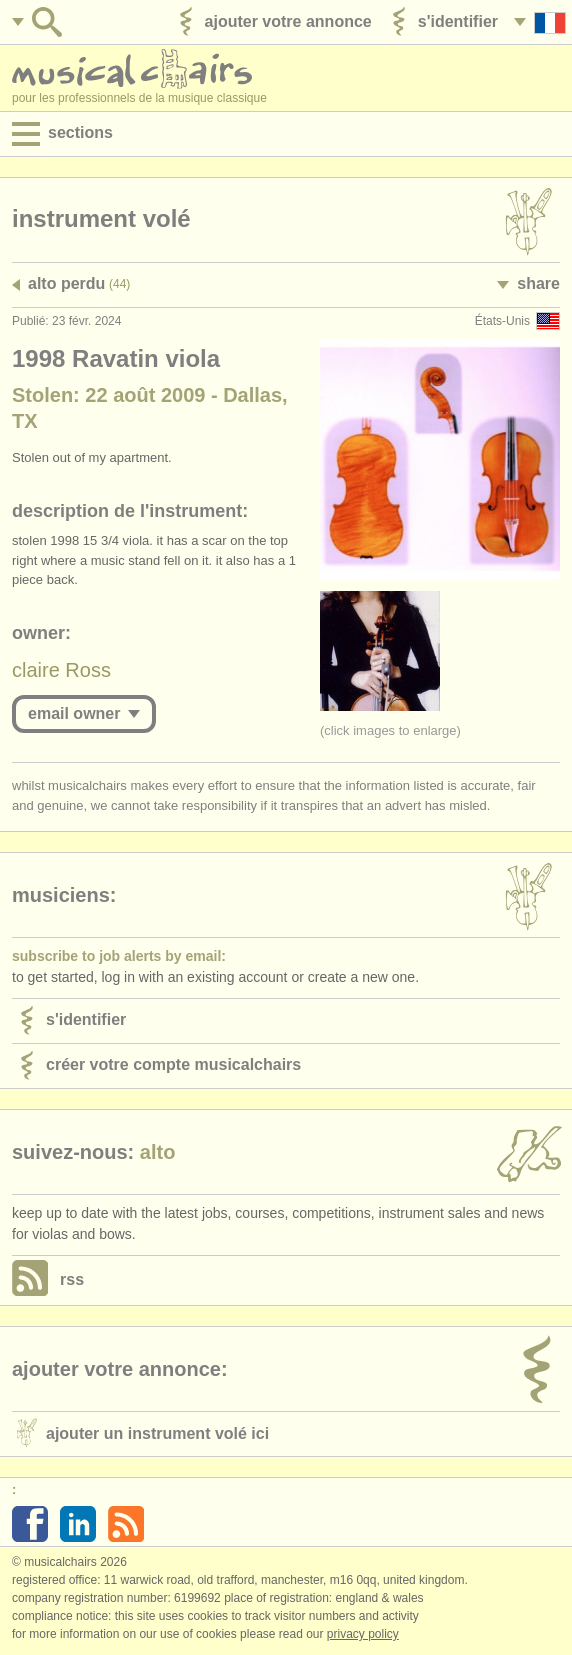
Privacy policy (363, 1634)
